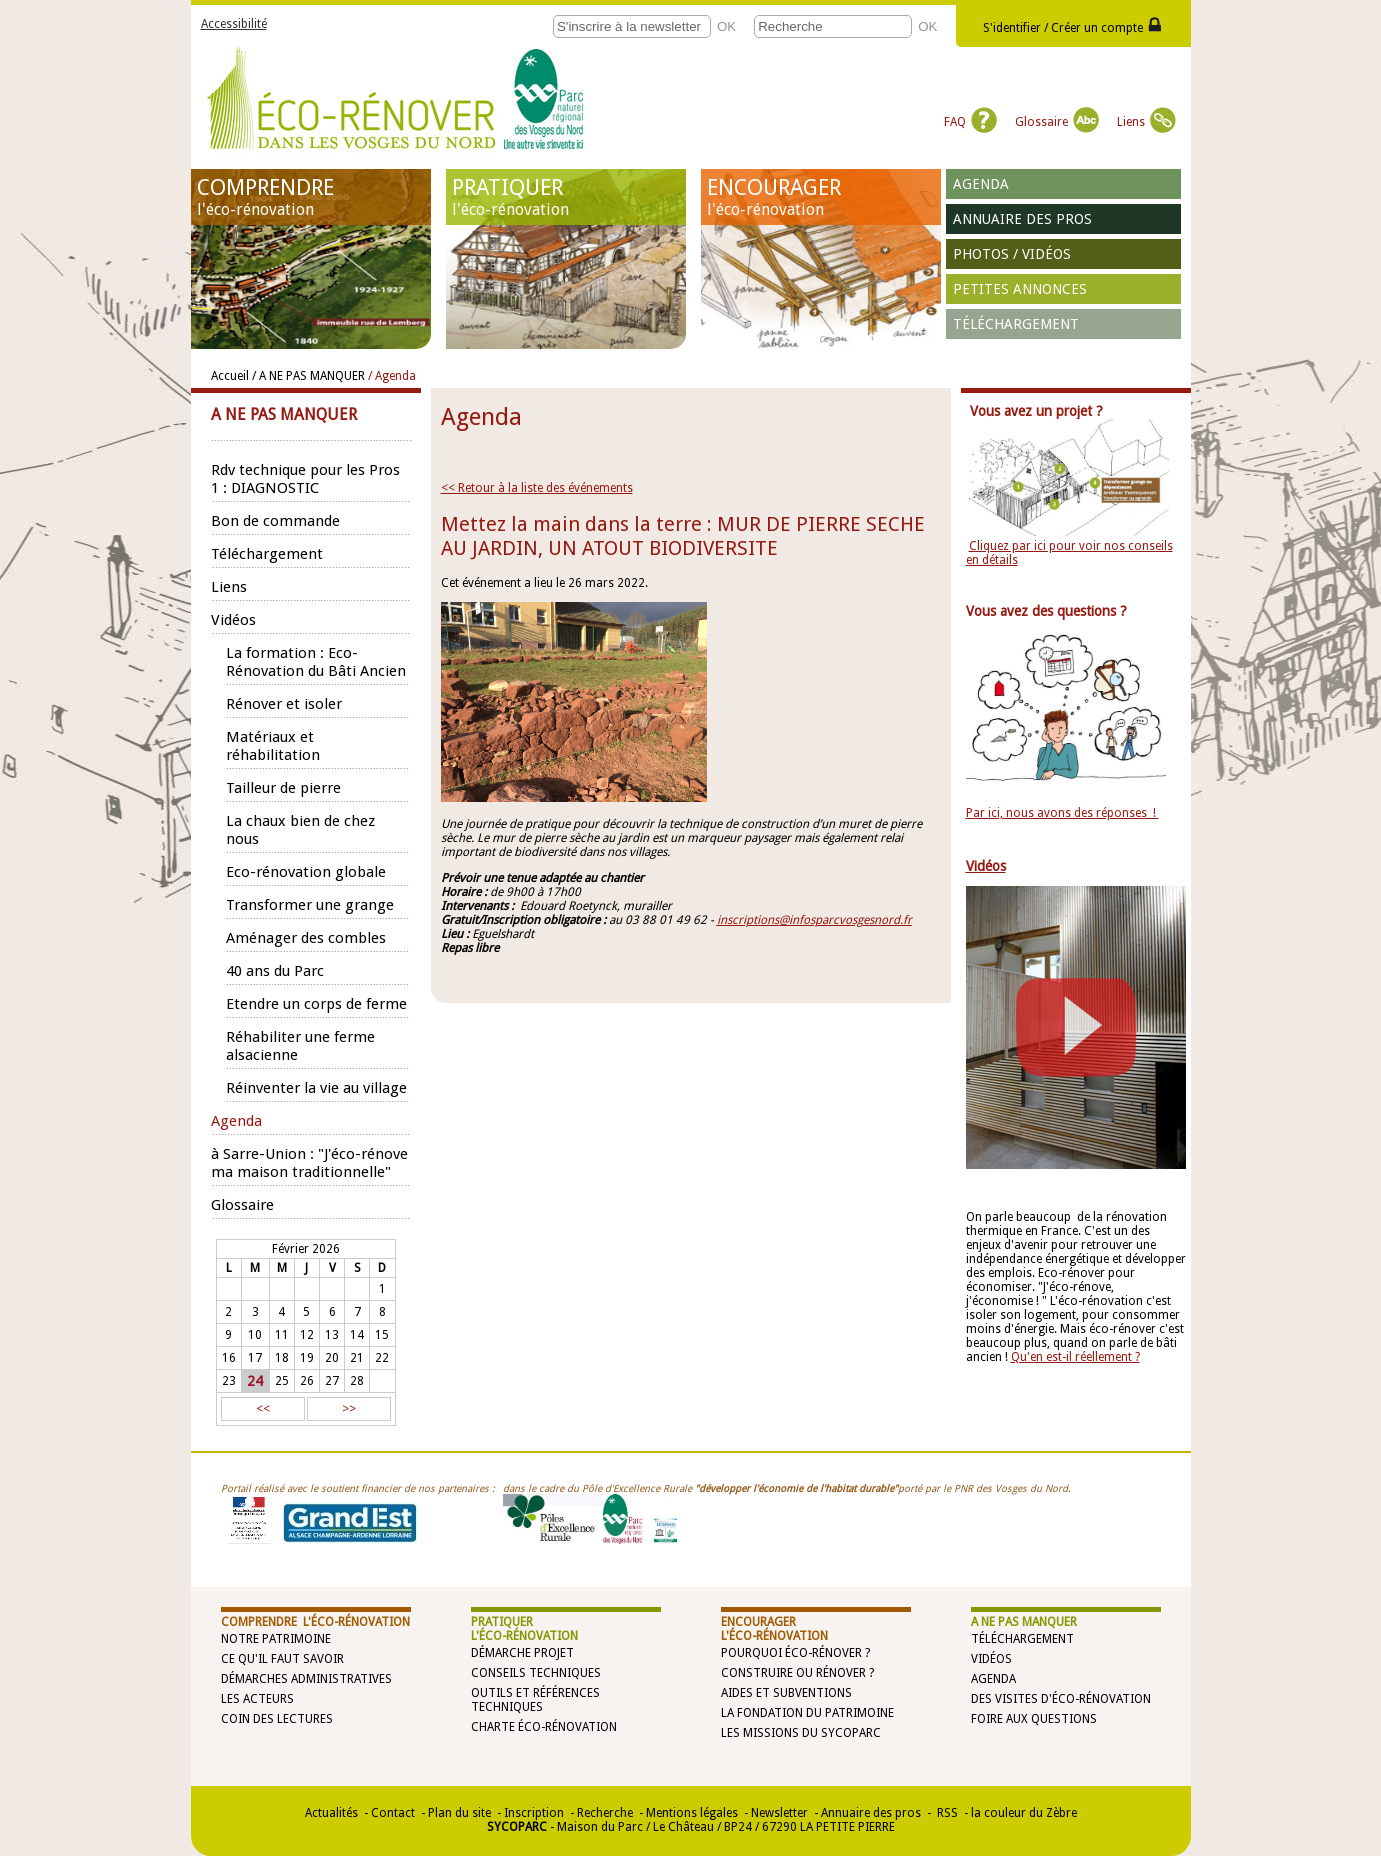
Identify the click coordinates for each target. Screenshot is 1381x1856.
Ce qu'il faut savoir (282, 1659)
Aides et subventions (786, 1693)
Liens (1146, 122)
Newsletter (779, 1813)
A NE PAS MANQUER (1024, 1622)
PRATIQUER (566, 197)
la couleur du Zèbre (1024, 1813)
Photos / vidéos (1012, 254)
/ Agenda (392, 376)
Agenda (981, 184)
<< (263, 1409)
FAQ (970, 122)
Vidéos (991, 1659)
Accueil (230, 376)
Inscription (534, 1813)
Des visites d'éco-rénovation (1061, 1699)
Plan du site (459, 1813)
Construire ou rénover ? (797, 1673)
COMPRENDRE (311, 197)
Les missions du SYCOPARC (801, 1733)
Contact (393, 1813)
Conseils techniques (536, 1673)
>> (349, 1409)
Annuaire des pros (1022, 219)
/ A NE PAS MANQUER (308, 376)
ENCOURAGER (821, 197)
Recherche (605, 1813)
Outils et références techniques (535, 1700)
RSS (946, 1813)
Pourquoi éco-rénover (791, 1653)
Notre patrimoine (276, 1639)
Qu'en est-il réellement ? (1075, 1357)
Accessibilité (234, 24)
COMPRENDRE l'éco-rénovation (315, 1622)
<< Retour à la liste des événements (537, 488)
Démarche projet (522, 1653)
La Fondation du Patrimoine (807, 1713)
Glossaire (1057, 122)
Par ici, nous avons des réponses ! (1062, 813)
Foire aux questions (1034, 1719)
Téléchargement (1016, 324)
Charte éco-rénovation (544, 1727)
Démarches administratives (306, 1679)
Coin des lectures (277, 1719)
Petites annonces (1020, 289)
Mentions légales (692, 1813)
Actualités (331, 1813)
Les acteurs (257, 1699)
